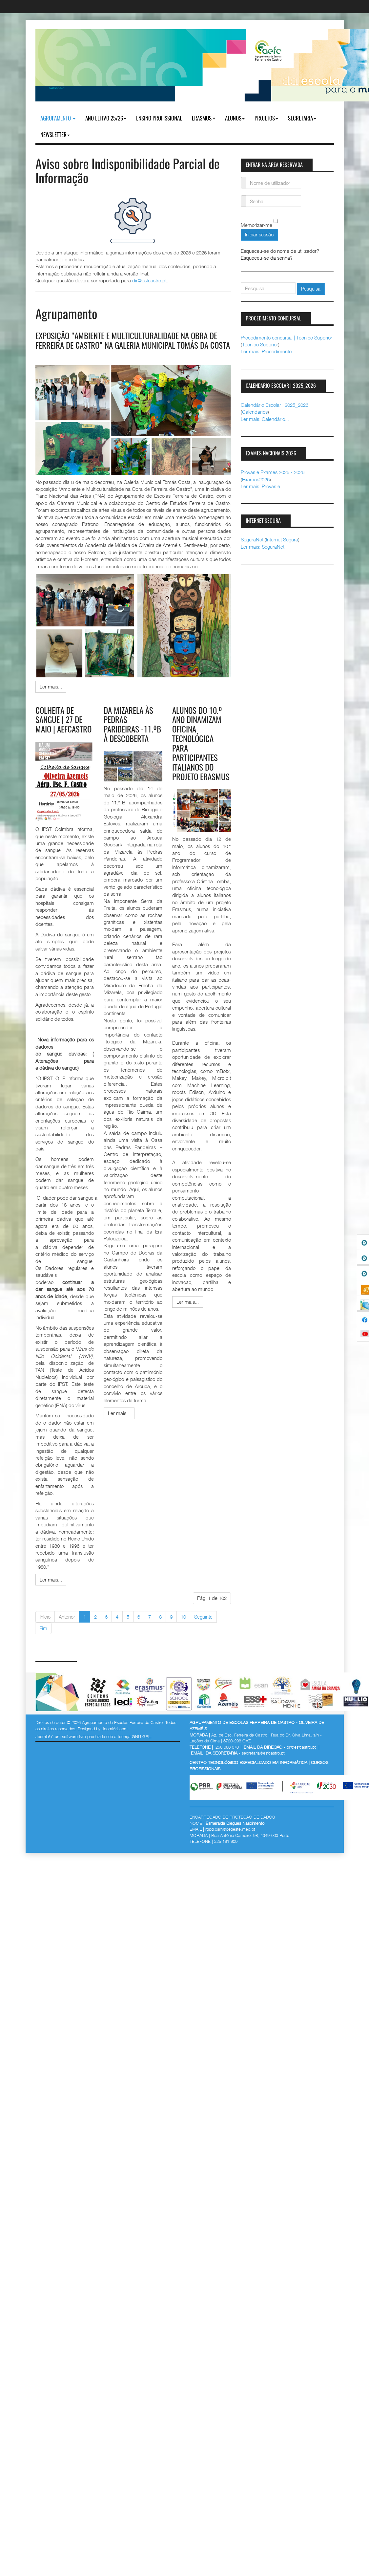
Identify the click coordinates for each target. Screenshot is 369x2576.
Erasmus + (203, 118)
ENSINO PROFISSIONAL (159, 118)
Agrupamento (57, 118)
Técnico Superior (260, 344)
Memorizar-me (256, 225)
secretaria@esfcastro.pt (263, 1762)
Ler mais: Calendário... (265, 419)
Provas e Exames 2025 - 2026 (272, 472)
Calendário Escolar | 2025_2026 (274, 405)
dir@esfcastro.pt (149, 280)
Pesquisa (310, 289)
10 (183, 1625)
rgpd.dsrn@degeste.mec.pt (230, 1838)
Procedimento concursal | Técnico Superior (286, 337)
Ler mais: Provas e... (262, 486)
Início (45, 1625)
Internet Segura (282, 539)
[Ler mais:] (50, 696)
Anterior (67, 1625)
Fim (43, 1637)
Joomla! (42, 1745)
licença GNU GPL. (135, 1745)
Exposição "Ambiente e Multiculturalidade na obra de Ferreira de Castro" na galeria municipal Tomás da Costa (130, 346)
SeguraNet (252, 539)
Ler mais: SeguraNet (262, 547)
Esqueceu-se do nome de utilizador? (280, 251)
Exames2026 (256, 479)
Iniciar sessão (259, 234)
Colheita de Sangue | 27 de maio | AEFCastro (64, 729)
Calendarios (255, 412)
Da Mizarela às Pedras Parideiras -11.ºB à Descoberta (130, 739)
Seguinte (203, 1625)
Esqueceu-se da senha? (267, 258)
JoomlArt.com (115, 1737)
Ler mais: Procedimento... (268, 351)
